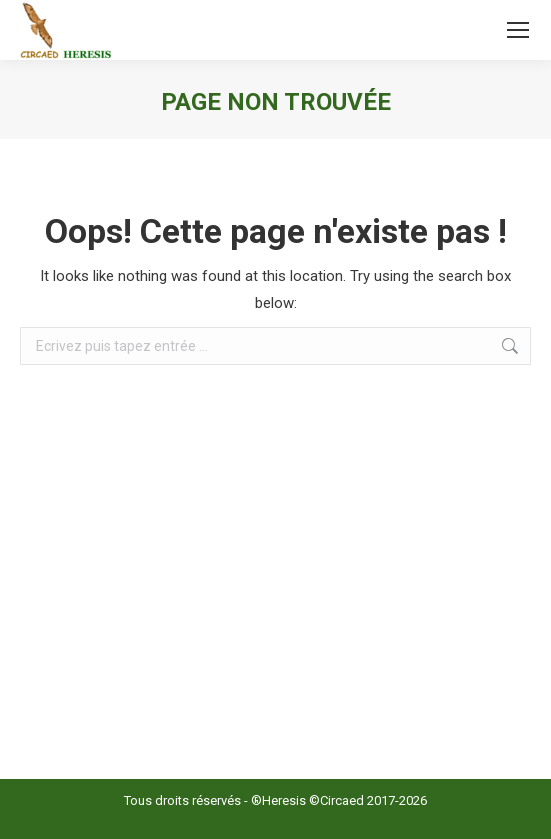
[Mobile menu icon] (518, 30)
